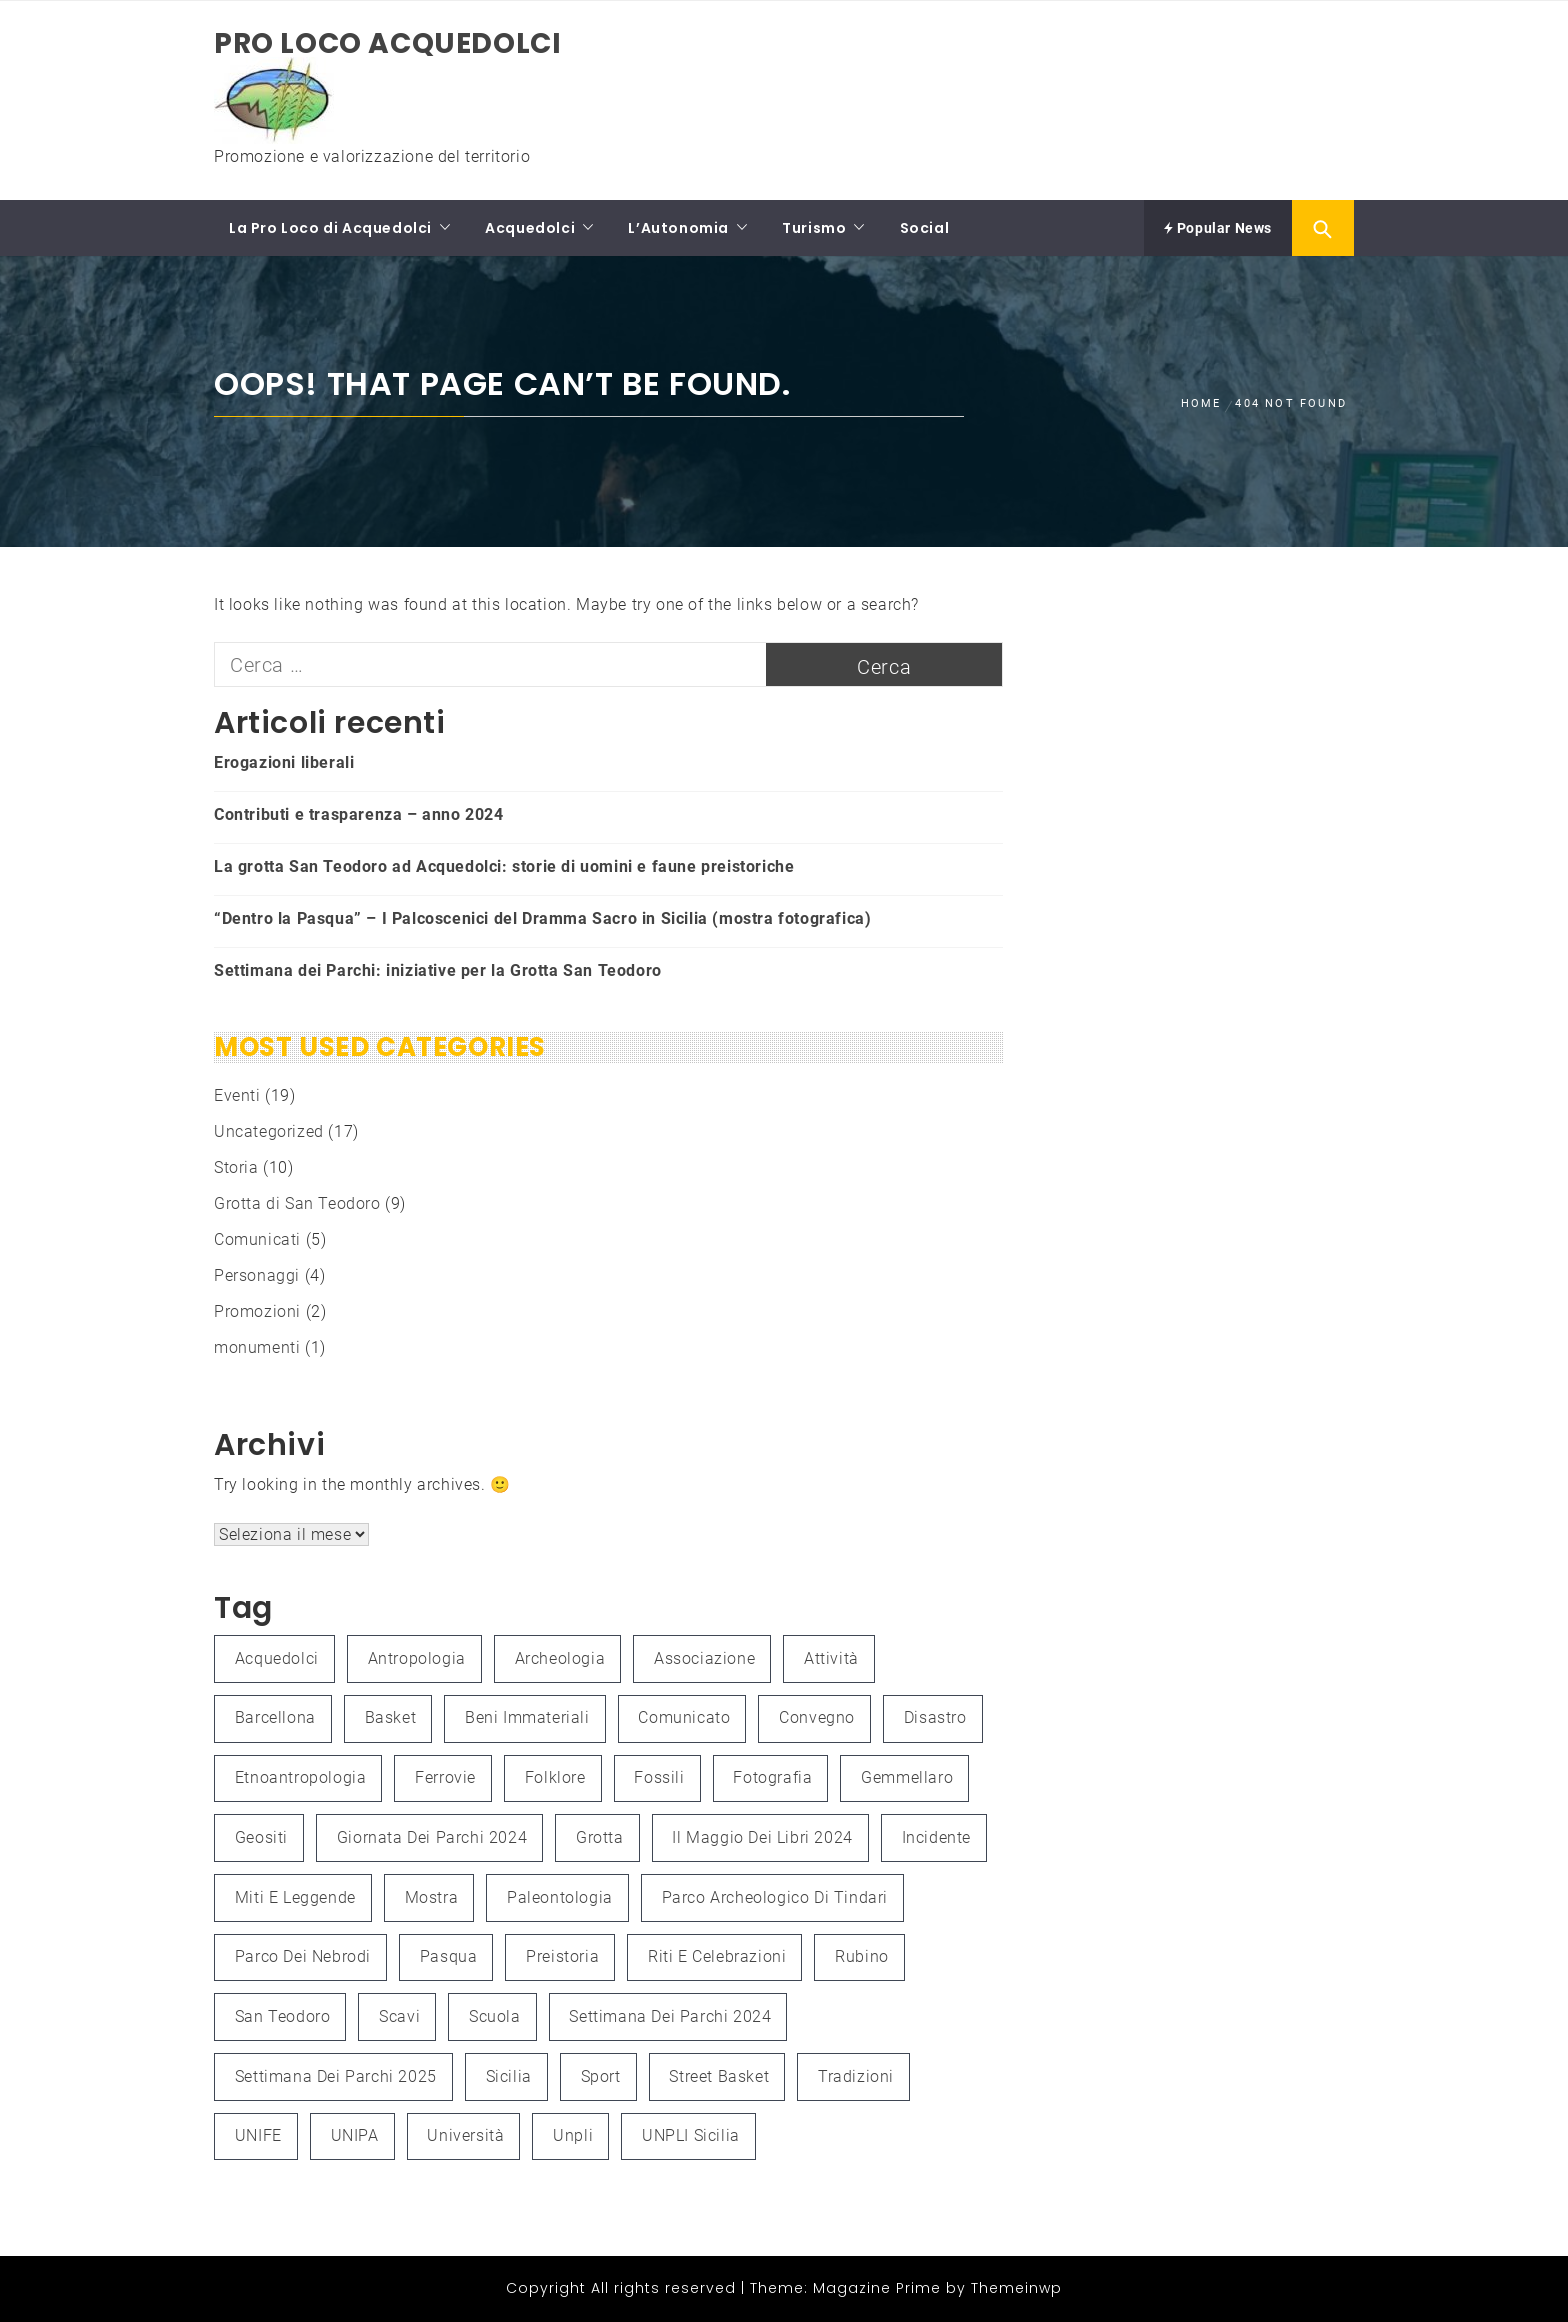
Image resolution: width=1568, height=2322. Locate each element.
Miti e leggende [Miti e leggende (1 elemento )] (295, 1897)
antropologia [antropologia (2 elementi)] (417, 1658)
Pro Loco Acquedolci (387, 43)
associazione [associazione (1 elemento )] (704, 1658)
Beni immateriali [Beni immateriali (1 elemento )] (527, 1717)
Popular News (1218, 228)
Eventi (237, 1095)
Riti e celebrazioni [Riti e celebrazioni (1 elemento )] (717, 1956)
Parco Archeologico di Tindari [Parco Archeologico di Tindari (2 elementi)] (775, 1897)
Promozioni (257, 1311)
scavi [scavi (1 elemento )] (399, 2016)
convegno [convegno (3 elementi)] (817, 1717)
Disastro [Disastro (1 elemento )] (935, 1717)
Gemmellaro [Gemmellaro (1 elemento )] (907, 1777)
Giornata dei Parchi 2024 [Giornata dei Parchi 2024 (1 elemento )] (432, 1837)
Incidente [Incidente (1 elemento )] (936, 1837)
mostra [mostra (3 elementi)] (432, 1897)
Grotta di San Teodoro (297, 1203)
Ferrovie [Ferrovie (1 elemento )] (445, 1777)
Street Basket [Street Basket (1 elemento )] (719, 2076)
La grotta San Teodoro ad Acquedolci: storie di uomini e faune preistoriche (504, 866)
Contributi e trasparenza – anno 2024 (359, 814)
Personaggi (257, 1275)
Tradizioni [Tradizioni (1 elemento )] (856, 2076)
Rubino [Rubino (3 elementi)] (862, 1956)
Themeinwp (1016, 2288)
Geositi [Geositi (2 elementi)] (261, 1837)
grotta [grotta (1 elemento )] (600, 1837)
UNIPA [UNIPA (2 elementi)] (355, 2135)
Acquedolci (530, 228)
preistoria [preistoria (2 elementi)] (562, 1956)
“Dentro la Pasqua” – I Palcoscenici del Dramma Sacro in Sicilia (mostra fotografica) (542, 918)
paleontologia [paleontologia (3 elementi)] (560, 1897)
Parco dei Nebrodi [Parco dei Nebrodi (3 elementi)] (303, 1956)
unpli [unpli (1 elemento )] (573, 2135)
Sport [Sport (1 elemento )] (601, 2076)
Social (925, 228)
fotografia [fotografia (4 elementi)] (772, 1777)
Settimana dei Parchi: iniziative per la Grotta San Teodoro (438, 970)
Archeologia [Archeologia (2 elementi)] (560, 1658)
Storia (236, 1167)
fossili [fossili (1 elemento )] (659, 1777)
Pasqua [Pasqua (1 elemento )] (449, 1956)
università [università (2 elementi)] (465, 2135)
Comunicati (257, 1239)
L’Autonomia (678, 228)
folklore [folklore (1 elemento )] (555, 1777)
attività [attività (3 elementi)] (831, 1658)
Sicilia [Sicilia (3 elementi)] (509, 2076)
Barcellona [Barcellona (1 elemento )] (275, 1717)
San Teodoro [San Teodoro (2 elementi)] (283, 2016)
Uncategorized (269, 1131)
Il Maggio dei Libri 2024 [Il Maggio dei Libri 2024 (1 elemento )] (762, 1837)
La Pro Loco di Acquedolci (330, 228)
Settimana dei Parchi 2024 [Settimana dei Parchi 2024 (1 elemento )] (670, 2016)
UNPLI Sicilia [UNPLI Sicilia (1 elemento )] (691, 2135)
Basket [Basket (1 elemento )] (391, 1717)
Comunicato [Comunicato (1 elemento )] (684, 1717)
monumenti (257, 1347)
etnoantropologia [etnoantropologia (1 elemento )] (301, 1777)
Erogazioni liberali (284, 762)
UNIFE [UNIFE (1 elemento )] (258, 2135)
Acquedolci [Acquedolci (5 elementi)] (277, 1658)
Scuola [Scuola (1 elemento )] (495, 2016)
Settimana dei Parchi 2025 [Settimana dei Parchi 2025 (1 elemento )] (336, 2076)
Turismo (814, 228)
